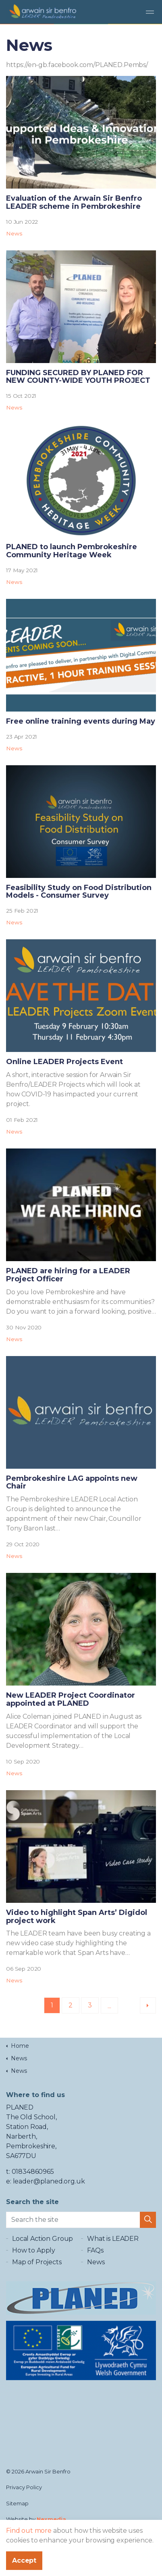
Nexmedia (51, 2519)
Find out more (29, 2530)
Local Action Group (42, 2238)
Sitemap (17, 2503)
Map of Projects (37, 2262)
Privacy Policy (24, 2487)
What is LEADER (113, 2238)
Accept (24, 2561)
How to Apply (33, 2250)
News (14, 233)
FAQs (95, 2250)
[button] (148, 2220)
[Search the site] (81, 2220)
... (109, 2006)
